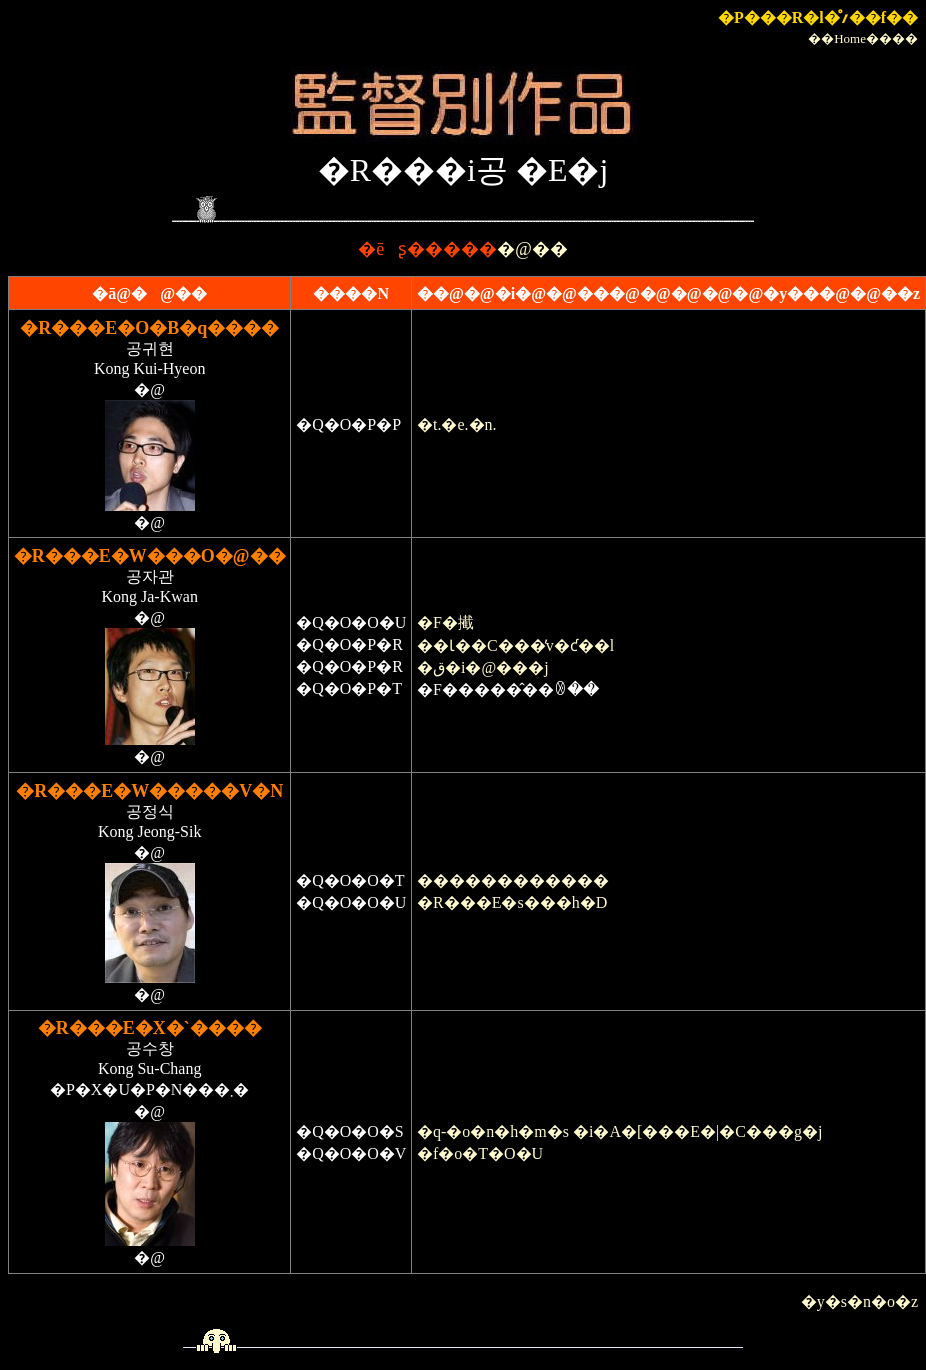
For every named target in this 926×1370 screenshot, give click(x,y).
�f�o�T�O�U (480, 1153)
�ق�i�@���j (483, 667)
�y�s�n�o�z (859, 1301)
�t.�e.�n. (457, 424)
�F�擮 (445, 622)
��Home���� (863, 38)
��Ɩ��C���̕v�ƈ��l (515, 645)
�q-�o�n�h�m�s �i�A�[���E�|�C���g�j (619, 1131)
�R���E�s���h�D (512, 902)
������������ (513, 880)
